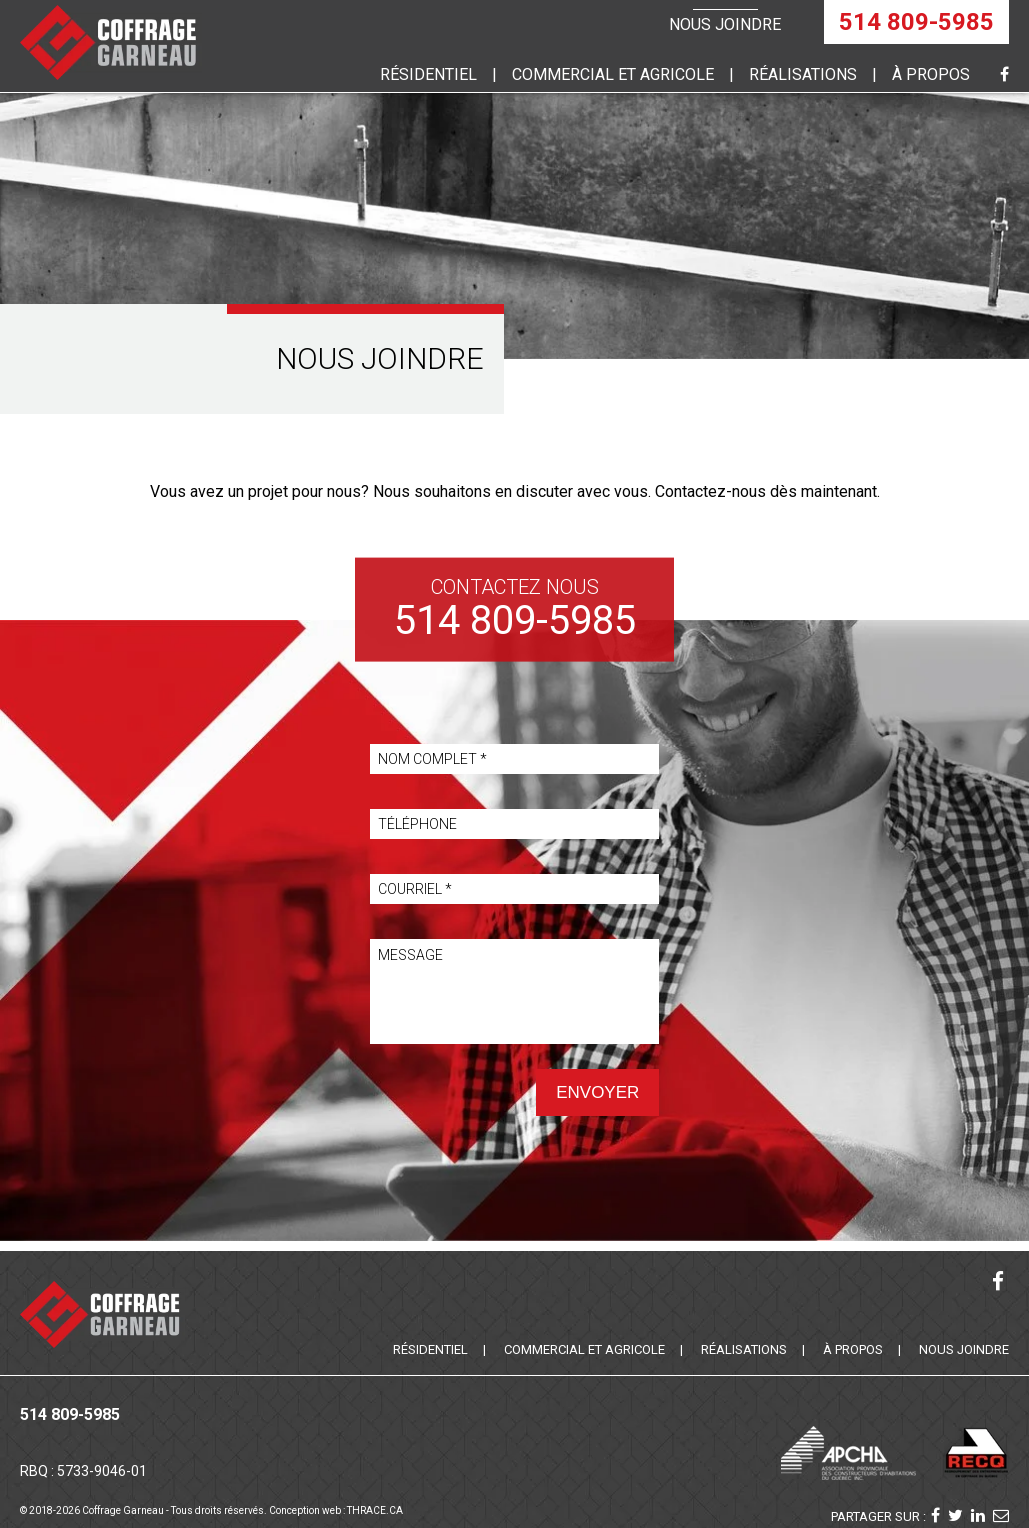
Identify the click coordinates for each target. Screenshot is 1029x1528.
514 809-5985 (916, 22)
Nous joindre (725, 24)
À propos (931, 74)
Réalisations (803, 74)
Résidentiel (428, 74)
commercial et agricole (613, 74)
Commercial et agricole (584, 1349)
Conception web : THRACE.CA (336, 1510)
